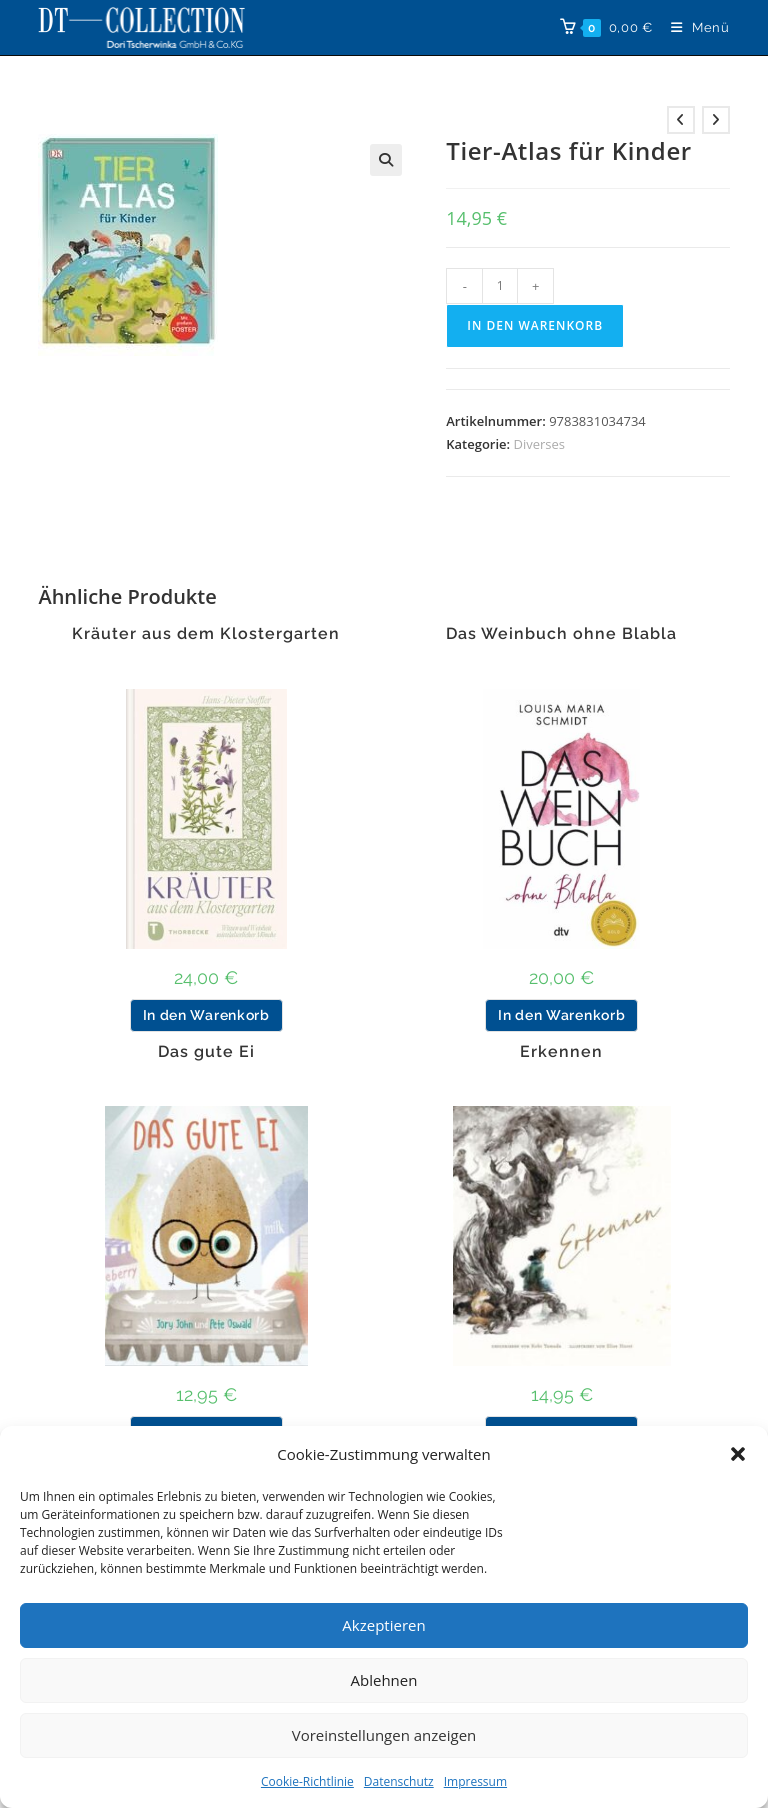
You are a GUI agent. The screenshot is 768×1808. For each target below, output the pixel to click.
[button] (738, 1454)
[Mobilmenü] (693, 27)
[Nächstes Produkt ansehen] (716, 120)
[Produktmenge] (500, 286)
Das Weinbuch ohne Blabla (561, 634)
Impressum (475, 1781)
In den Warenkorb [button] (206, 1015)
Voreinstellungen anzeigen (384, 1735)
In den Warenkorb (535, 325)
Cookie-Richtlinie (307, 1781)
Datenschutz (399, 1781)
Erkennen (561, 1052)
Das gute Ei (206, 1052)
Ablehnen (384, 1680)
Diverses (540, 444)
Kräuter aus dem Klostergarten (206, 634)
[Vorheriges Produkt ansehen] (681, 120)
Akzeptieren (383, 1625)
